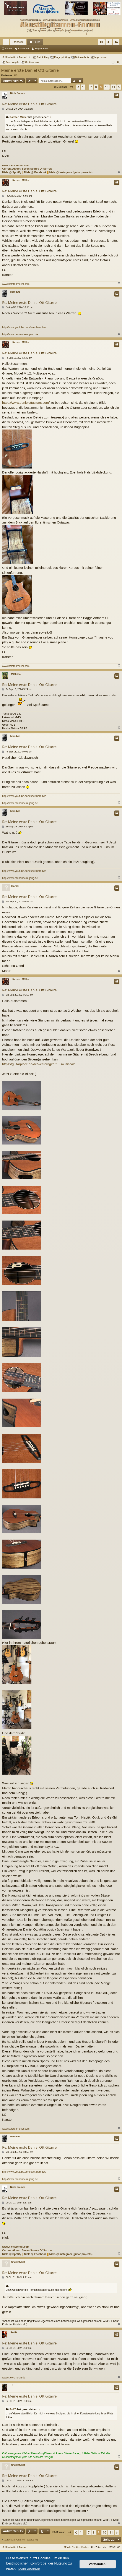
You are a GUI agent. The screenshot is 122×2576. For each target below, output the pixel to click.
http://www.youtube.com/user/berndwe (24, 327)
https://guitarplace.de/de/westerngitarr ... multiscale (39, 1064)
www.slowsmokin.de (13, 2377)
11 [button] (113, 87)
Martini (15, 886)
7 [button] (91, 87)
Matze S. (16, 674)
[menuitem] (101, 42)
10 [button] (106, 87)
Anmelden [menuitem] (109, 43)
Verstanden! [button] (98, 2564)
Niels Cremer (17, 93)
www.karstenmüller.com (15, 283)
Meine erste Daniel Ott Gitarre (30, 70)
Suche (8, 48)
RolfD (13, 2332)
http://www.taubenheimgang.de (20, 334)
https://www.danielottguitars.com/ (26, 402)
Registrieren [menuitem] (117, 43)
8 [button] (96, 87)
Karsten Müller (19, 117)
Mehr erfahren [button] (29, 2569)
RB (16, 75)
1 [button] (83, 87)
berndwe (15, 291)
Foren (37, 42)
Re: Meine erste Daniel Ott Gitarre (29, 104)
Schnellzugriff (6, 43)
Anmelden (23, 48)
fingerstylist (18, 2262)
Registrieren (41, 48)
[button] (71, 87)
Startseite (18, 42)
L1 (12, 2385)
